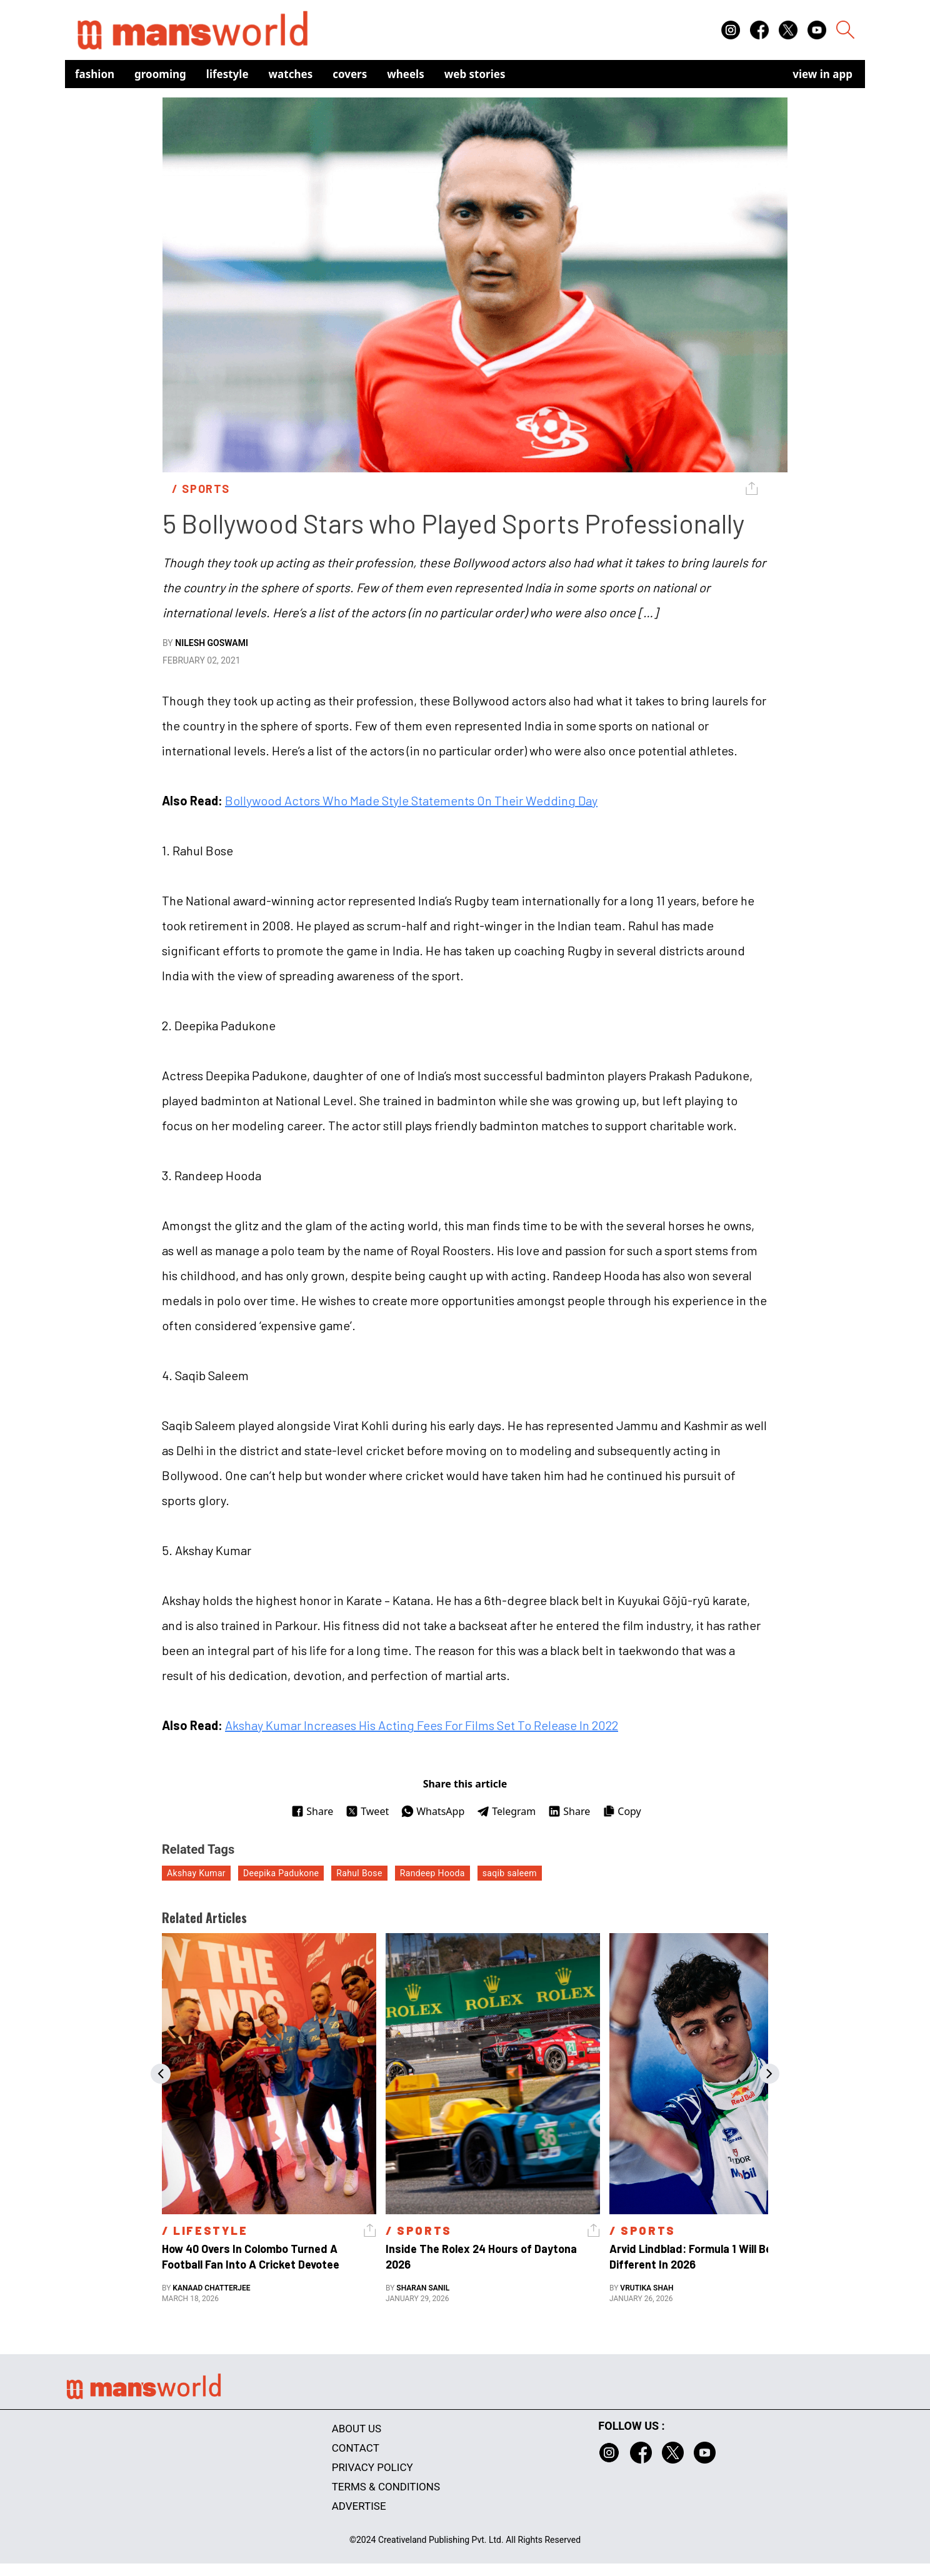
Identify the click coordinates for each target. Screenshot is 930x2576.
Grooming (160, 74)
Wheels (405, 74)
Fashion (94, 74)
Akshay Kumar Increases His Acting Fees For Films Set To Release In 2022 (421, 1725)
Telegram (506, 1811)
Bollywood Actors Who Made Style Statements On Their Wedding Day (411, 800)
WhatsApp (432, 1811)
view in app (822, 74)
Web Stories (475, 74)
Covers (349, 74)
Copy (621, 1811)
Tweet (367, 1811)
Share (312, 1811)
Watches (291, 74)
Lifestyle (227, 74)
